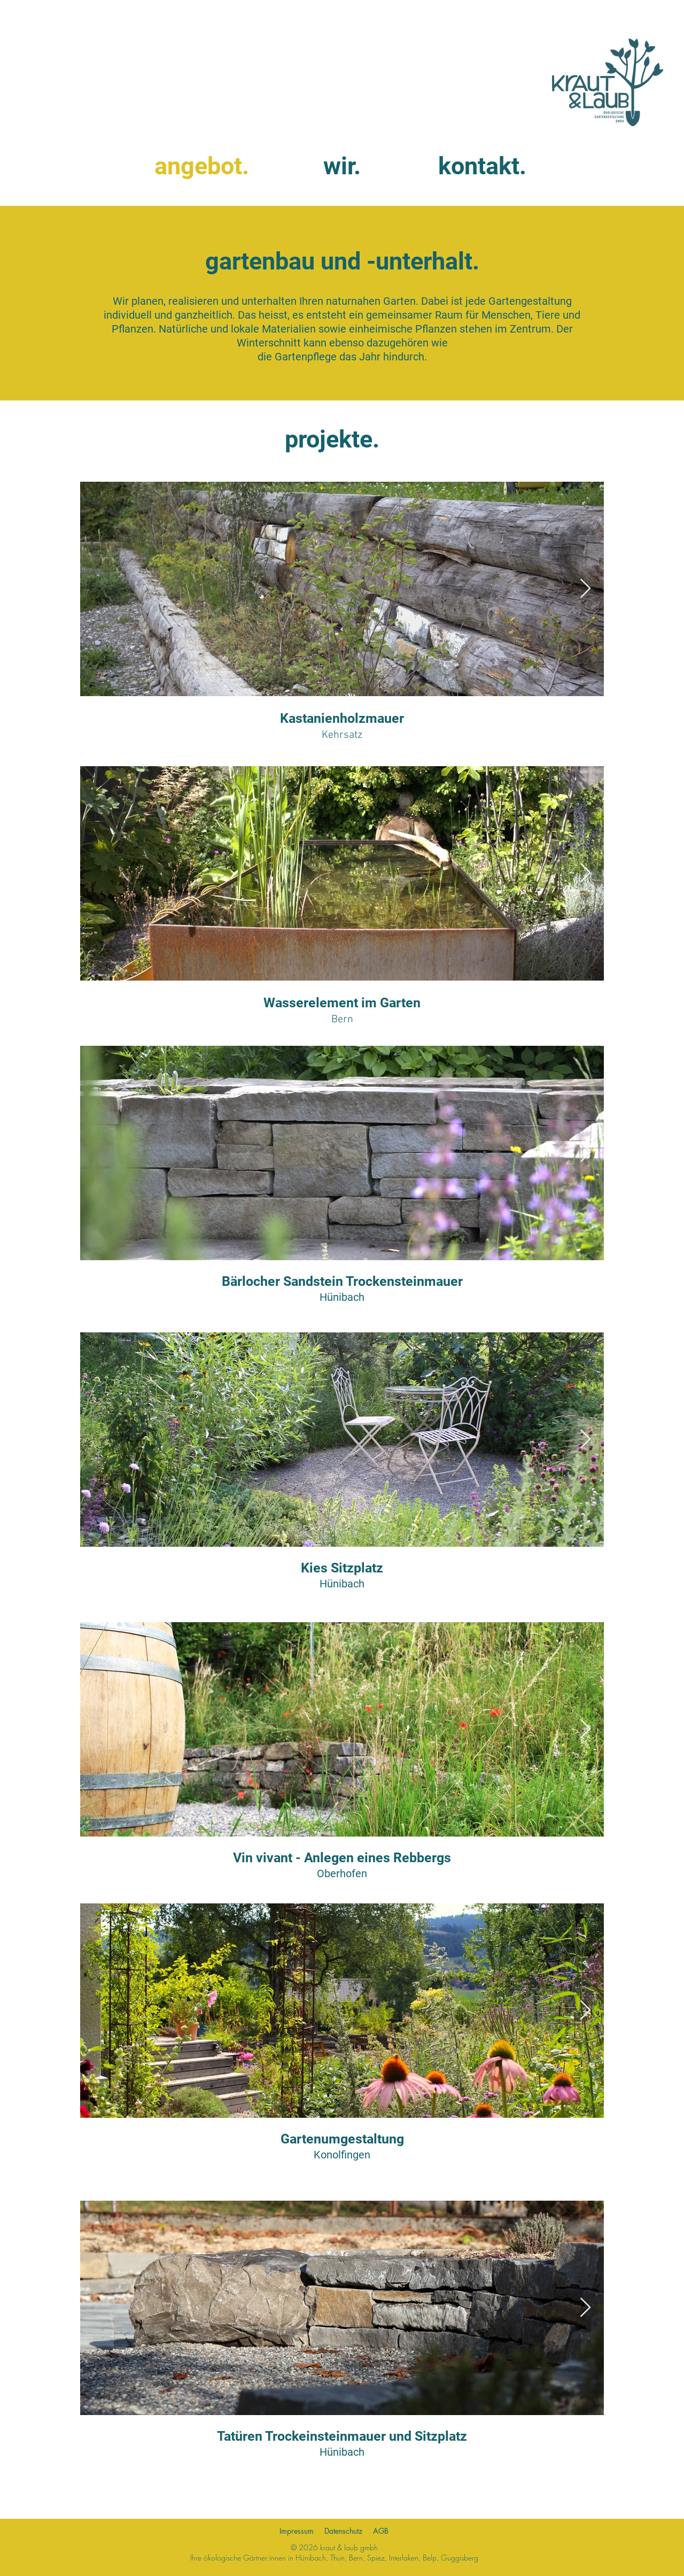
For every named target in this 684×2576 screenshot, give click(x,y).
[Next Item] (585, 2010)
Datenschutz (343, 2531)
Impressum (296, 2531)
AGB (380, 2531)
